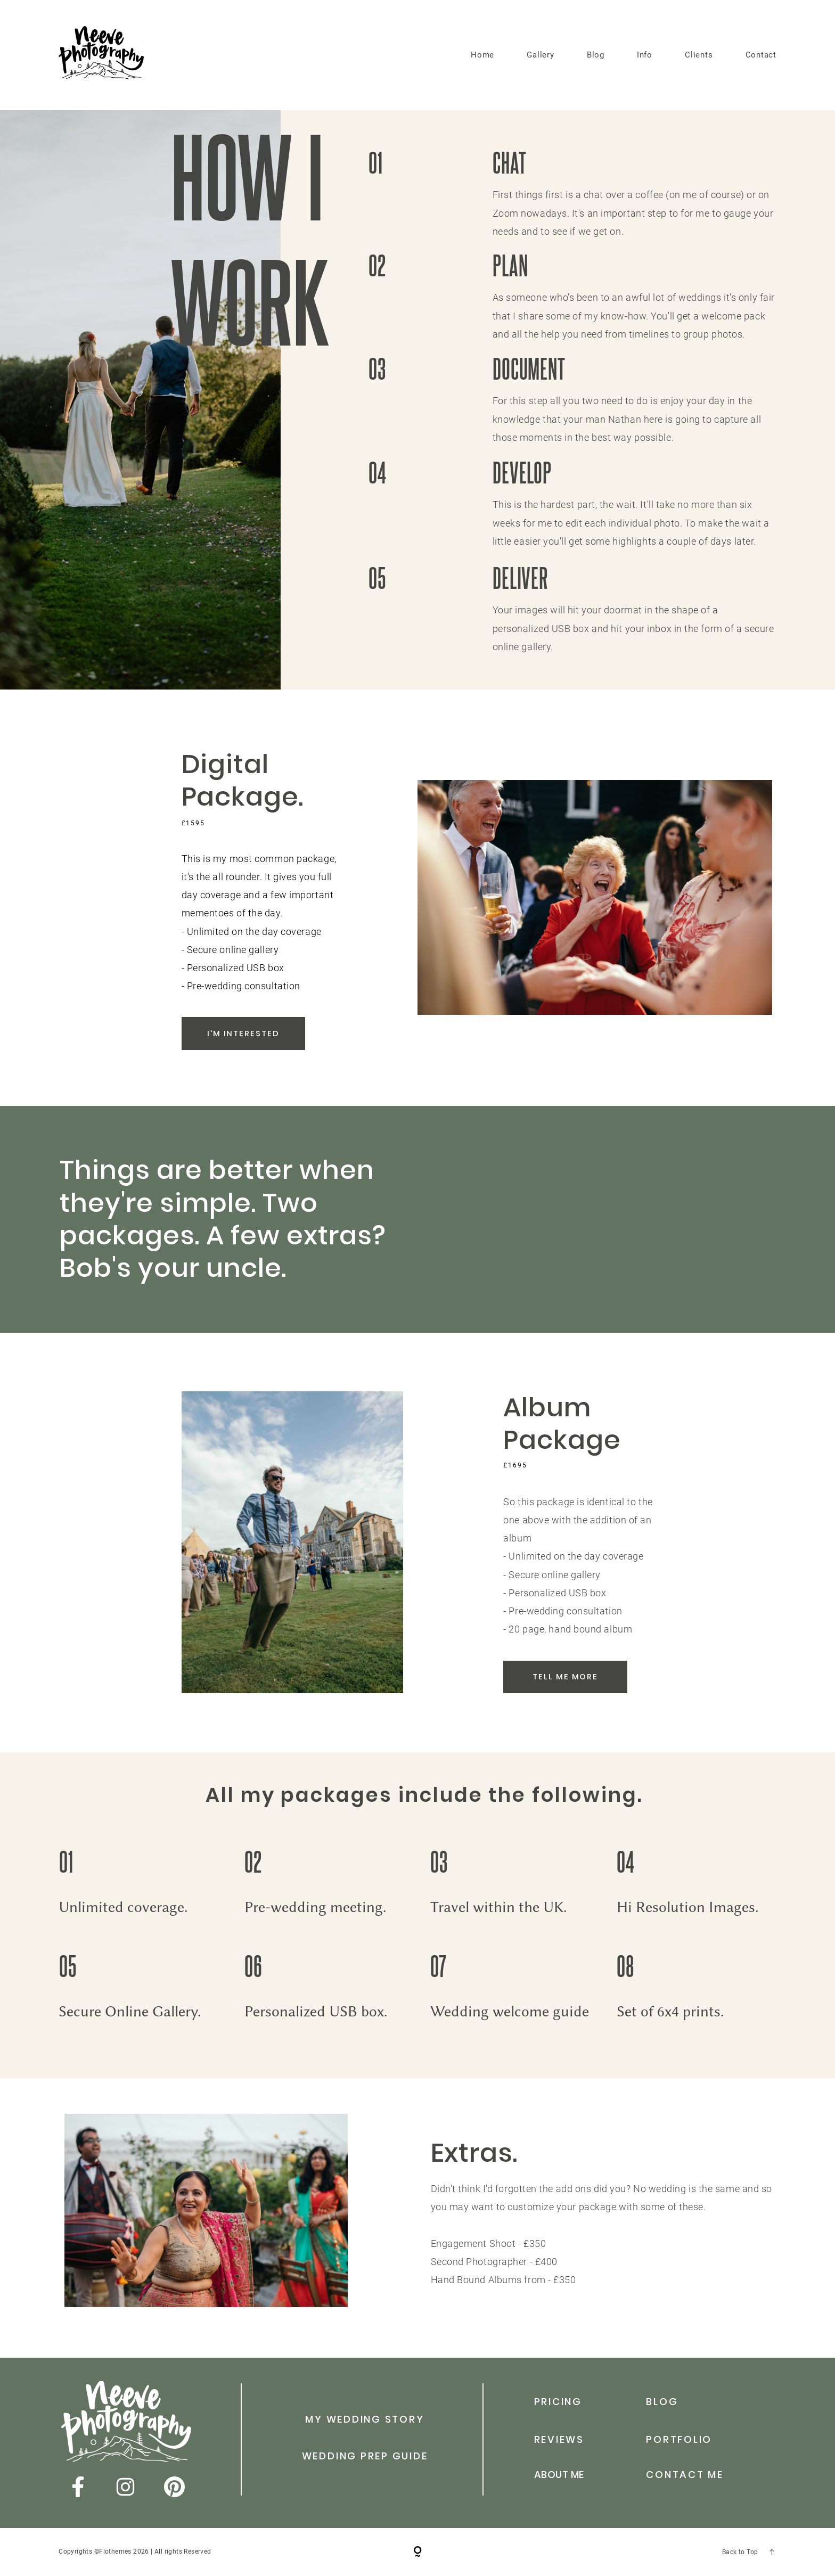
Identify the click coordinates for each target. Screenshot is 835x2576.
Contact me (685, 2474)
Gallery (540, 55)
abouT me (559, 2474)
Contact (761, 55)
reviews (559, 2439)
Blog (595, 55)
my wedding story (364, 2419)
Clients (699, 55)
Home (482, 55)
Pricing (558, 2401)
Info (644, 55)
